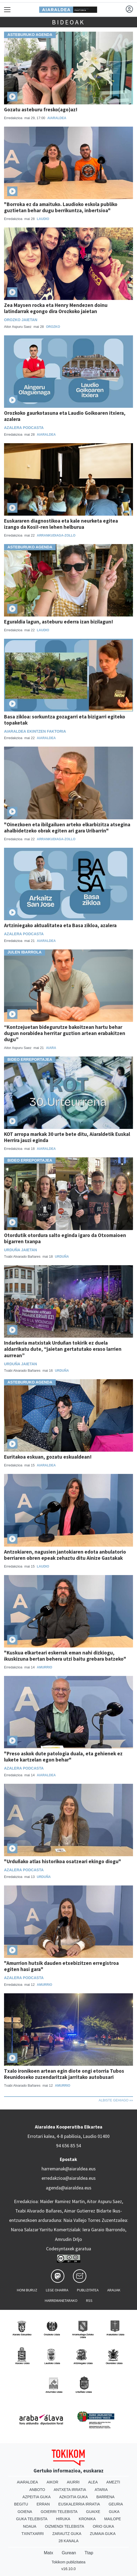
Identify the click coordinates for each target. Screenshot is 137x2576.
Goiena (24, 2511)
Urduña (62, 1256)
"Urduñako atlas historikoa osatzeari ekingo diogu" (62, 1861)
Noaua (29, 2526)
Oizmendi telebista (64, 2526)
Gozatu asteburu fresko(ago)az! (40, 109)
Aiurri (73, 2482)
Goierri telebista (59, 2511)
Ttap (89, 2553)
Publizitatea (88, 2290)
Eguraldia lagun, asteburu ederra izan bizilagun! (58, 621)
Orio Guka (103, 2526)
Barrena (105, 2497)
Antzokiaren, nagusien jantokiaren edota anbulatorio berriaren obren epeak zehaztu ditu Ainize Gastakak (65, 1554)
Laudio (43, 219)
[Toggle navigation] (7, 9)
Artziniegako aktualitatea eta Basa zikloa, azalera (60, 925)
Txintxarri (32, 2533)
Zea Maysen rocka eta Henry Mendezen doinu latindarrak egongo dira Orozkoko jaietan (56, 308)
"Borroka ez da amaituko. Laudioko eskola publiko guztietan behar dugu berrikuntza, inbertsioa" (60, 207)
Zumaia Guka (103, 2533)
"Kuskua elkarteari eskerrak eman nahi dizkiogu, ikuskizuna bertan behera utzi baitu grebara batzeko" (65, 1655)
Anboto (37, 2489)
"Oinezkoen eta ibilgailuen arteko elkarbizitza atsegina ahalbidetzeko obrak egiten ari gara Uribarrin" (67, 827)
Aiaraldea (56, 118)
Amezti (113, 2482)
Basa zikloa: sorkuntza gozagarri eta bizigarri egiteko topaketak (64, 719)
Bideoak (68, 22)
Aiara (51, 1048)
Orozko (53, 327)
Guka (114, 2511)
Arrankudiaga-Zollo (56, 535)
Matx (48, 2553)
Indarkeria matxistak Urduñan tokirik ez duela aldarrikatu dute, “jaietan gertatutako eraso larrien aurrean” (62, 1349)
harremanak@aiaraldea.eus (69, 2169)
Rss (89, 2300)
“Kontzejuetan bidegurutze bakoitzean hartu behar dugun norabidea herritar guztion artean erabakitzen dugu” (64, 1033)
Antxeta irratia (70, 2489)
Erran (43, 2504)
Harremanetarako (61, 2300)
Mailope (112, 2519)
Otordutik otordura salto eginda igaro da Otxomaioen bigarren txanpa (65, 1238)
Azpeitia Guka (37, 2497)
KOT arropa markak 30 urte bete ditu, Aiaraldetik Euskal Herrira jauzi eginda (67, 1137)
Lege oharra (57, 2290)
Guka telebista (31, 2519)
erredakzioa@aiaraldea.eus (69, 2178)
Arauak (113, 2290)
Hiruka (63, 2519)
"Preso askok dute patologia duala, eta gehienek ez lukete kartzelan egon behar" (63, 1756)
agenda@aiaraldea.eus (68, 2188)
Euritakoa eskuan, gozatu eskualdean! (48, 1457)
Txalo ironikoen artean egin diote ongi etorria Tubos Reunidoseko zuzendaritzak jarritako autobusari (64, 2074)
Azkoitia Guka (73, 2497)
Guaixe (93, 2511)
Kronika (87, 2519)
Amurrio (44, 1667)
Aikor (52, 2482)
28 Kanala (68, 2541)
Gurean (69, 2553)
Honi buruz (27, 2290)
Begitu (21, 2504)
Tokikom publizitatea (68, 2562)
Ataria (101, 2489)
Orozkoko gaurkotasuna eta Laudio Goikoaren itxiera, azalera (64, 416)
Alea (93, 2482)
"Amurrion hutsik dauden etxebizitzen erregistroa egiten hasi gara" (61, 1966)
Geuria (116, 2504)
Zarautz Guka (66, 2533)
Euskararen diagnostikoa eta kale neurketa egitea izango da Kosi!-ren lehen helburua (61, 524)
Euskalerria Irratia (79, 2504)
